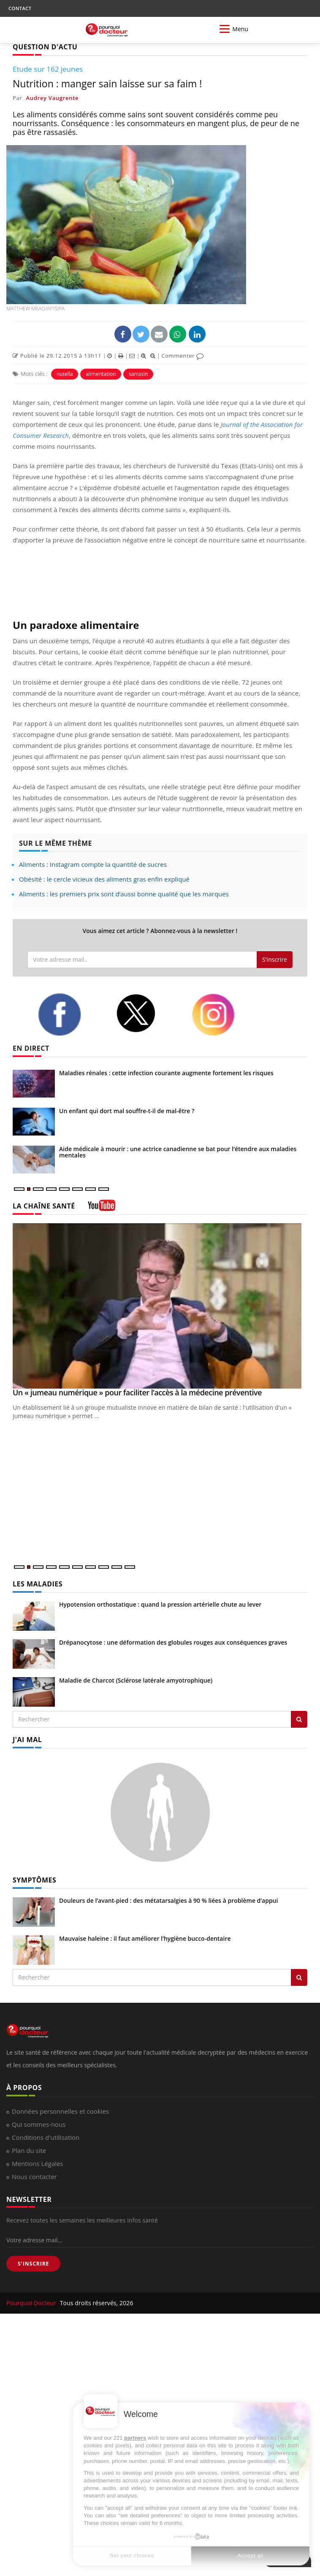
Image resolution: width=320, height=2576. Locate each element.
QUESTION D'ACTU (45, 46)
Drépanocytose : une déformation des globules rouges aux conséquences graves (173, 1642)
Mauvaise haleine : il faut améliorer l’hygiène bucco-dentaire (145, 1938)
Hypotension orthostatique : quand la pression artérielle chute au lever (160, 1604)
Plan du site (29, 2150)
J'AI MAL (27, 1739)
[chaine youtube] (101, 1208)
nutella (65, 374)
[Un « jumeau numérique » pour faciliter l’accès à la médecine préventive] (160, 1306)
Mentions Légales (37, 2163)
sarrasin (138, 374)
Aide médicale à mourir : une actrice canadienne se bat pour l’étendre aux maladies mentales (177, 1152)
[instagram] (224, 1014)
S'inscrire (274, 959)
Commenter (182, 355)
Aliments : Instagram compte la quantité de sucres (93, 864)
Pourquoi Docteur (32, 2303)
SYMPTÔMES (34, 1880)
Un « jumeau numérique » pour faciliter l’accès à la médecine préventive (137, 1392)
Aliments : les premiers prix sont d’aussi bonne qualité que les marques (124, 894)
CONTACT (19, 8)
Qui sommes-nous (38, 2124)
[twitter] (147, 1013)
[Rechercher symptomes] (299, 1977)
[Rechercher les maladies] (299, 1719)
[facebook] (70, 1014)
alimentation (101, 374)
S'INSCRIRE (33, 2263)
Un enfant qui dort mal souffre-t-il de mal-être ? (126, 1111)
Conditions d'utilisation (45, 2137)
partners (135, 2438)
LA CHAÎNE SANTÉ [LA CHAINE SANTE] (44, 1206)
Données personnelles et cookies (60, 2111)
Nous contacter (34, 2176)
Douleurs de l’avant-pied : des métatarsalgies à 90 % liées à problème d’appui (168, 1900)
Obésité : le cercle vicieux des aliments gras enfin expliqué (104, 879)
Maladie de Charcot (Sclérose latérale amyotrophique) (135, 1680)
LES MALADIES (37, 1584)
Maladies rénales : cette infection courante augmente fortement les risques (166, 1073)
